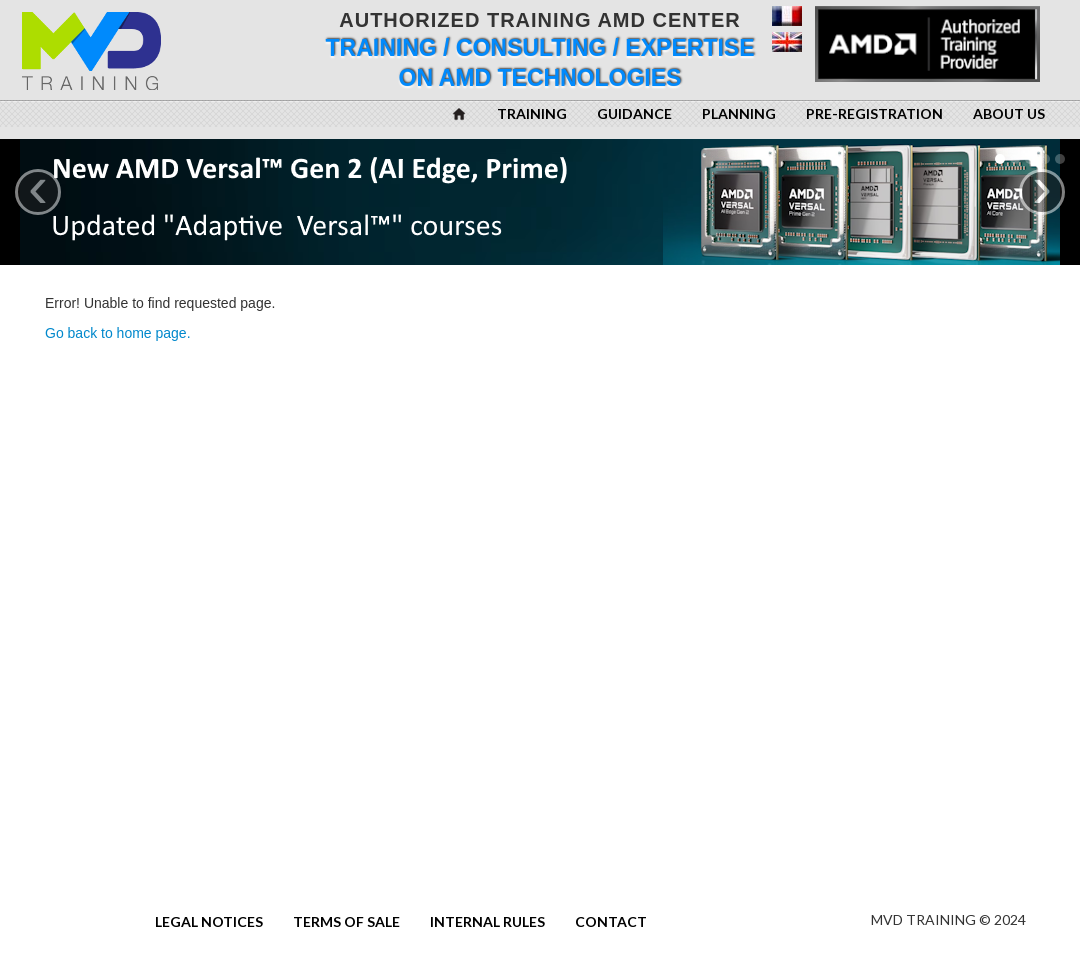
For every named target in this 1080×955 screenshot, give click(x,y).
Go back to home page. (118, 333)
